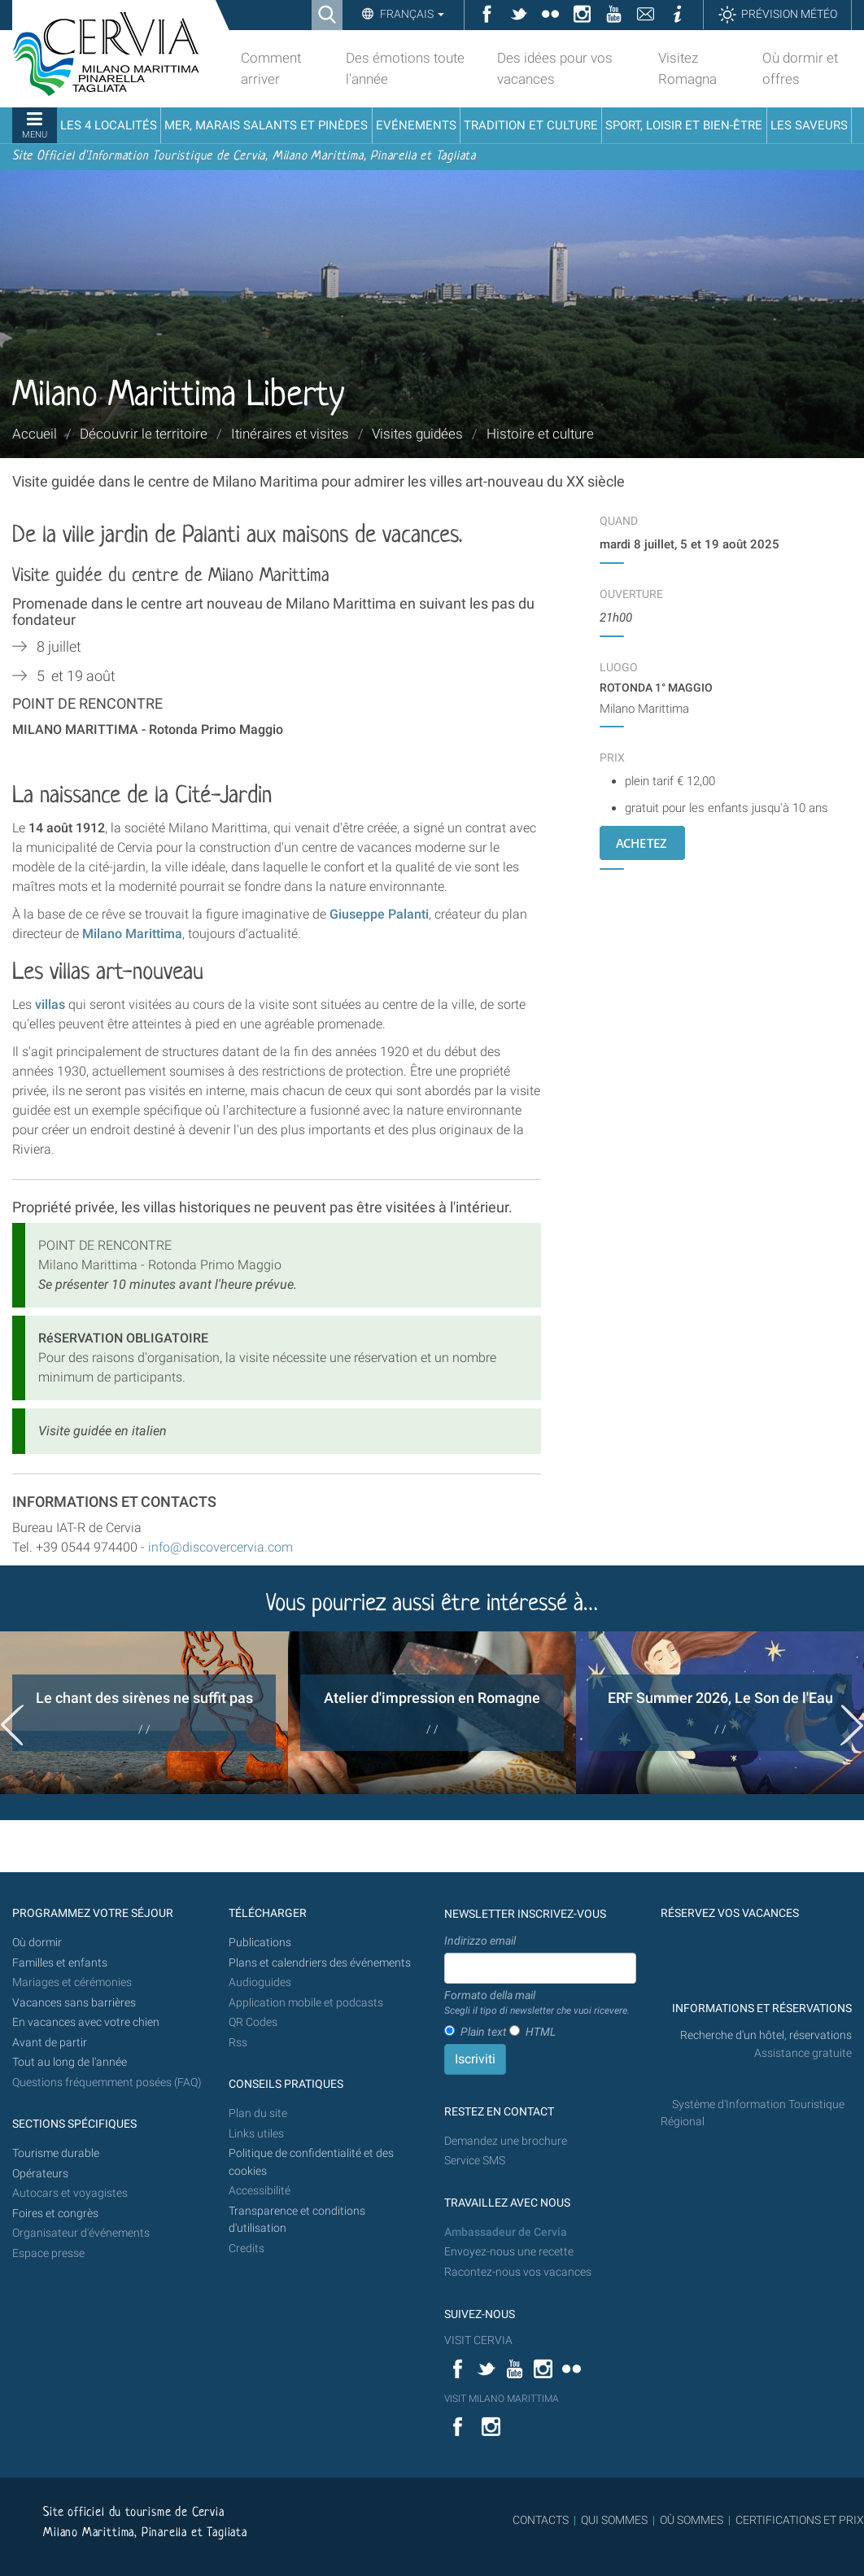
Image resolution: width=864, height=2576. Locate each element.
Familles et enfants (59, 1963)
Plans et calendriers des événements (320, 1963)
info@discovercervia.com (219, 1547)
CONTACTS (541, 2519)
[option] (144, 1712)
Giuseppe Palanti (379, 914)
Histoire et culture (540, 434)
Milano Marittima (132, 933)
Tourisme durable (55, 2153)
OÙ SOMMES (691, 2519)
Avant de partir (49, 2043)
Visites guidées (417, 434)
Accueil (34, 434)
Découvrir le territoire (143, 434)
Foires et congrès (55, 2213)
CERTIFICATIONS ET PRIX (799, 2519)
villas (50, 1004)
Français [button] (410, 13)
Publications (260, 1942)
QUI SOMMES (614, 2519)
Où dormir (37, 1942)
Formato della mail (537, 2003)
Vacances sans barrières (74, 2003)
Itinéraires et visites (290, 434)
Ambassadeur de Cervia (505, 2232)
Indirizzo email (480, 1940)
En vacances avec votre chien (87, 2022)
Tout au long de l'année (69, 2062)
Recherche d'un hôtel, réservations (766, 2035)
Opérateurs (40, 2174)
